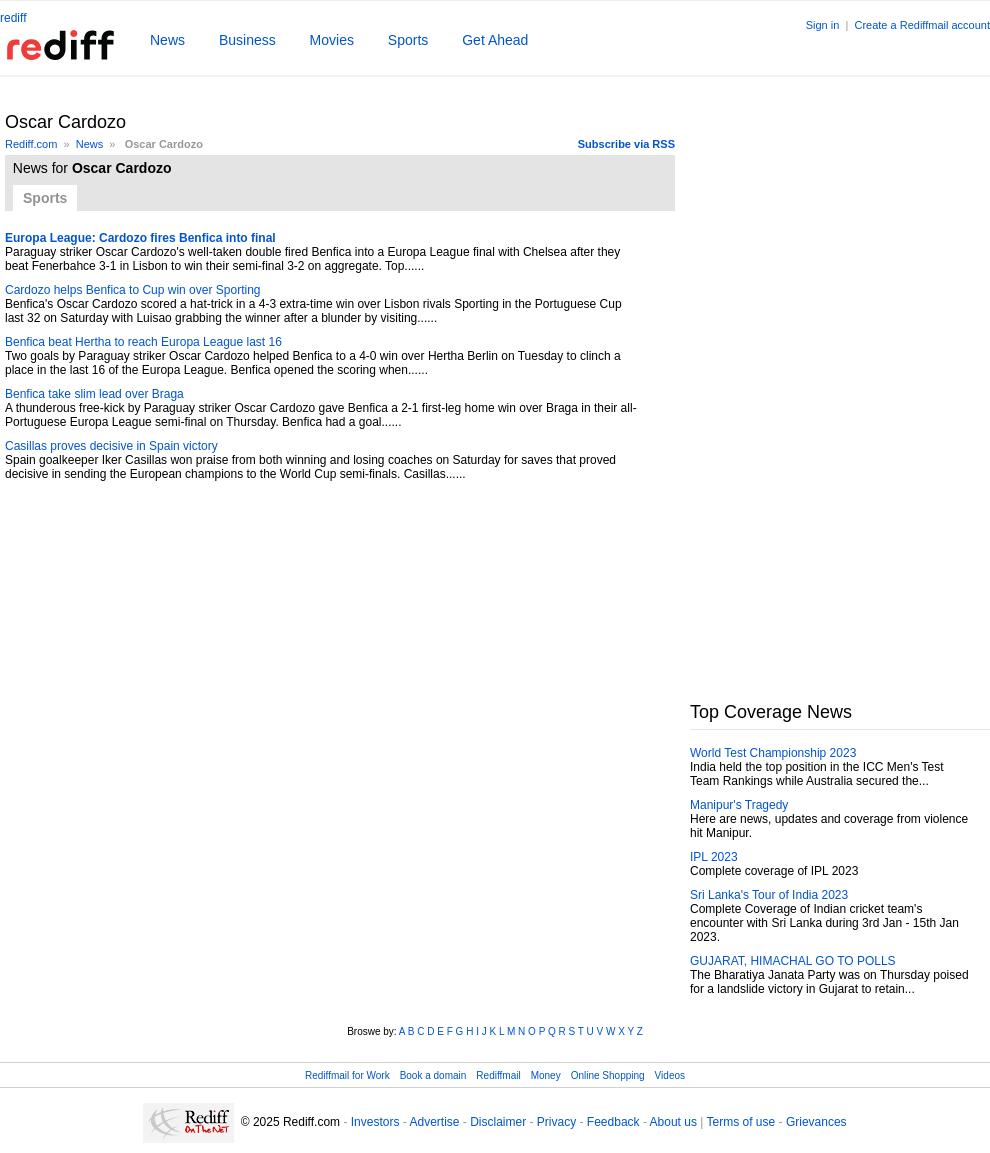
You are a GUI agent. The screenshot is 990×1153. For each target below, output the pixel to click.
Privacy (556, 1122)
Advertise (434, 1122)
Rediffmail (498, 1075)
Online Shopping (608, 1075)
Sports (408, 40)
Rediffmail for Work (347, 1075)
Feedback (613, 1122)
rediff (13, 18)
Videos (670, 1075)
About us (673, 1122)
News (167, 40)
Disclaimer (498, 1122)
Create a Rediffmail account (922, 25)
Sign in (823, 25)
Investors (375, 1122)
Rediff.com (31, 144)
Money (546, 1075)
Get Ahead (495, 40)
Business (247, 40)
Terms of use (741, 1122)
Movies (332, 40)
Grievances (816, 1122)
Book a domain (433, 1075)
